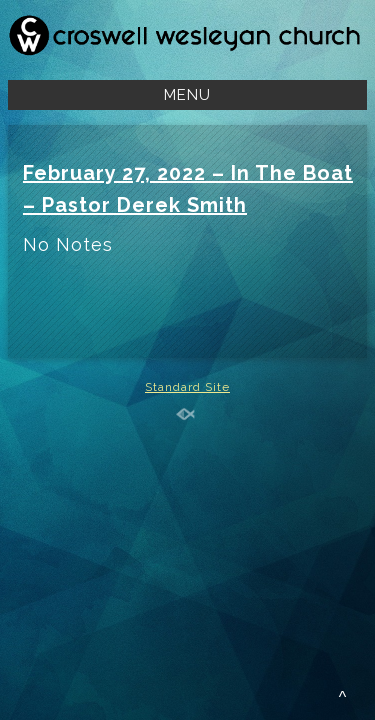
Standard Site (187, 387)
